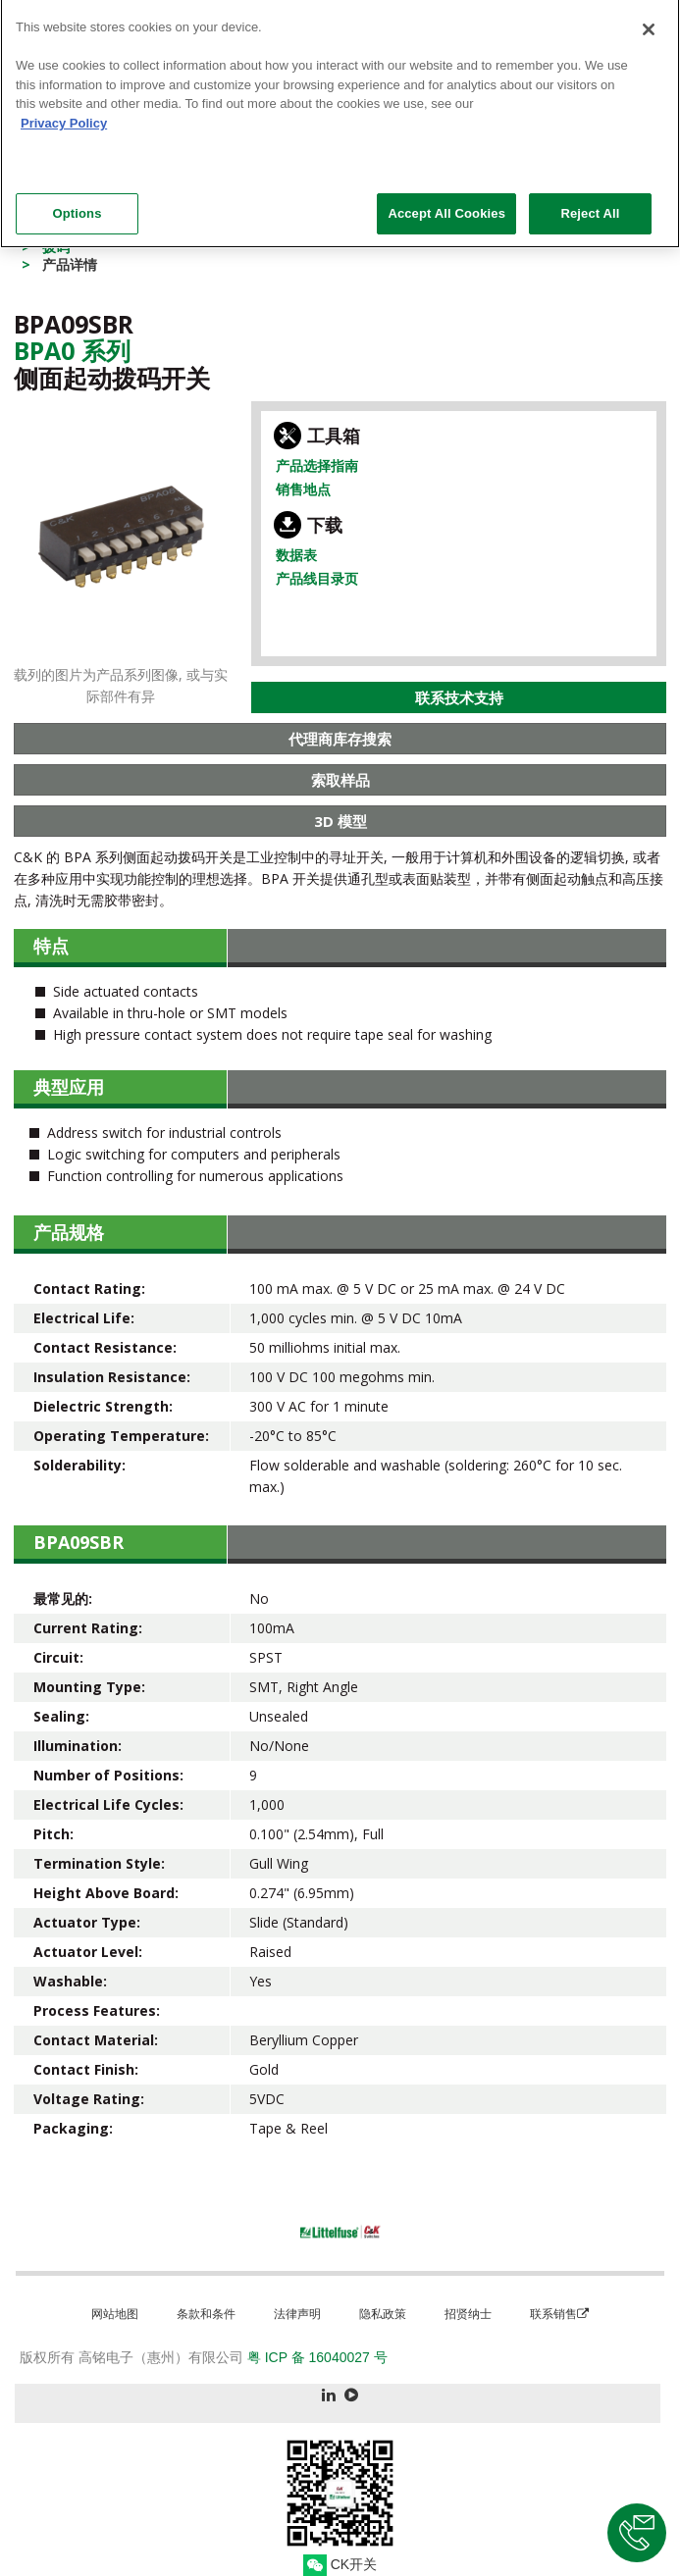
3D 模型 (340, 821)
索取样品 (340, 780)
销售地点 (303, 489)
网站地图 (114, 2313)
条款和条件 (206, 2313)
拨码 (56, 246)
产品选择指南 (317, 465)
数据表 (296, 554)
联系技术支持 (459, 697)
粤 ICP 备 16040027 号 (317, 2357)
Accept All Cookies (446, 206)
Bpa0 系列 (72, 350)
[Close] (648, 22)
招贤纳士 (468, 2313)
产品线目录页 (317, 578)
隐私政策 (382, 2313)
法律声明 (297, 2313)
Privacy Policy (64, 115)
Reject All (589, 206)
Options (76, 206)
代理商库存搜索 (340, 738)
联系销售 (559, 2313)
